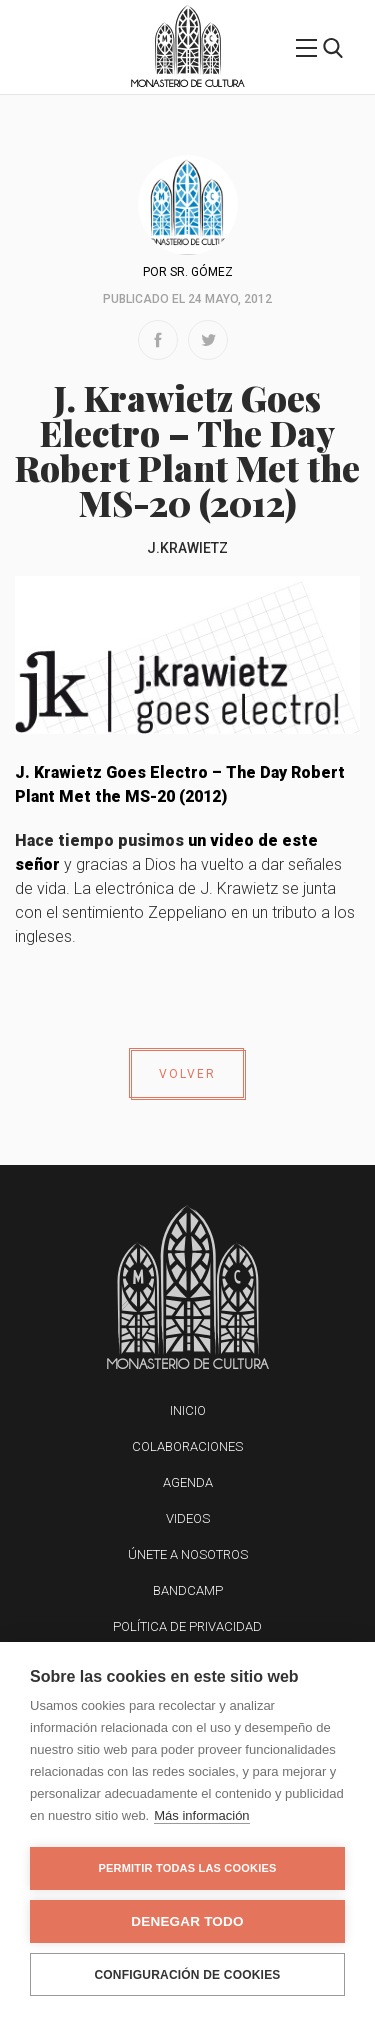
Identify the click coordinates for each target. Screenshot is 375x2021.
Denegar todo (187, 1921)
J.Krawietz (187, 548)
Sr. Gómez (201, 272)
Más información (201, 1815)
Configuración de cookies (187, 1975)
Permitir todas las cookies (188, 1868)
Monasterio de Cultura (187, 83)
